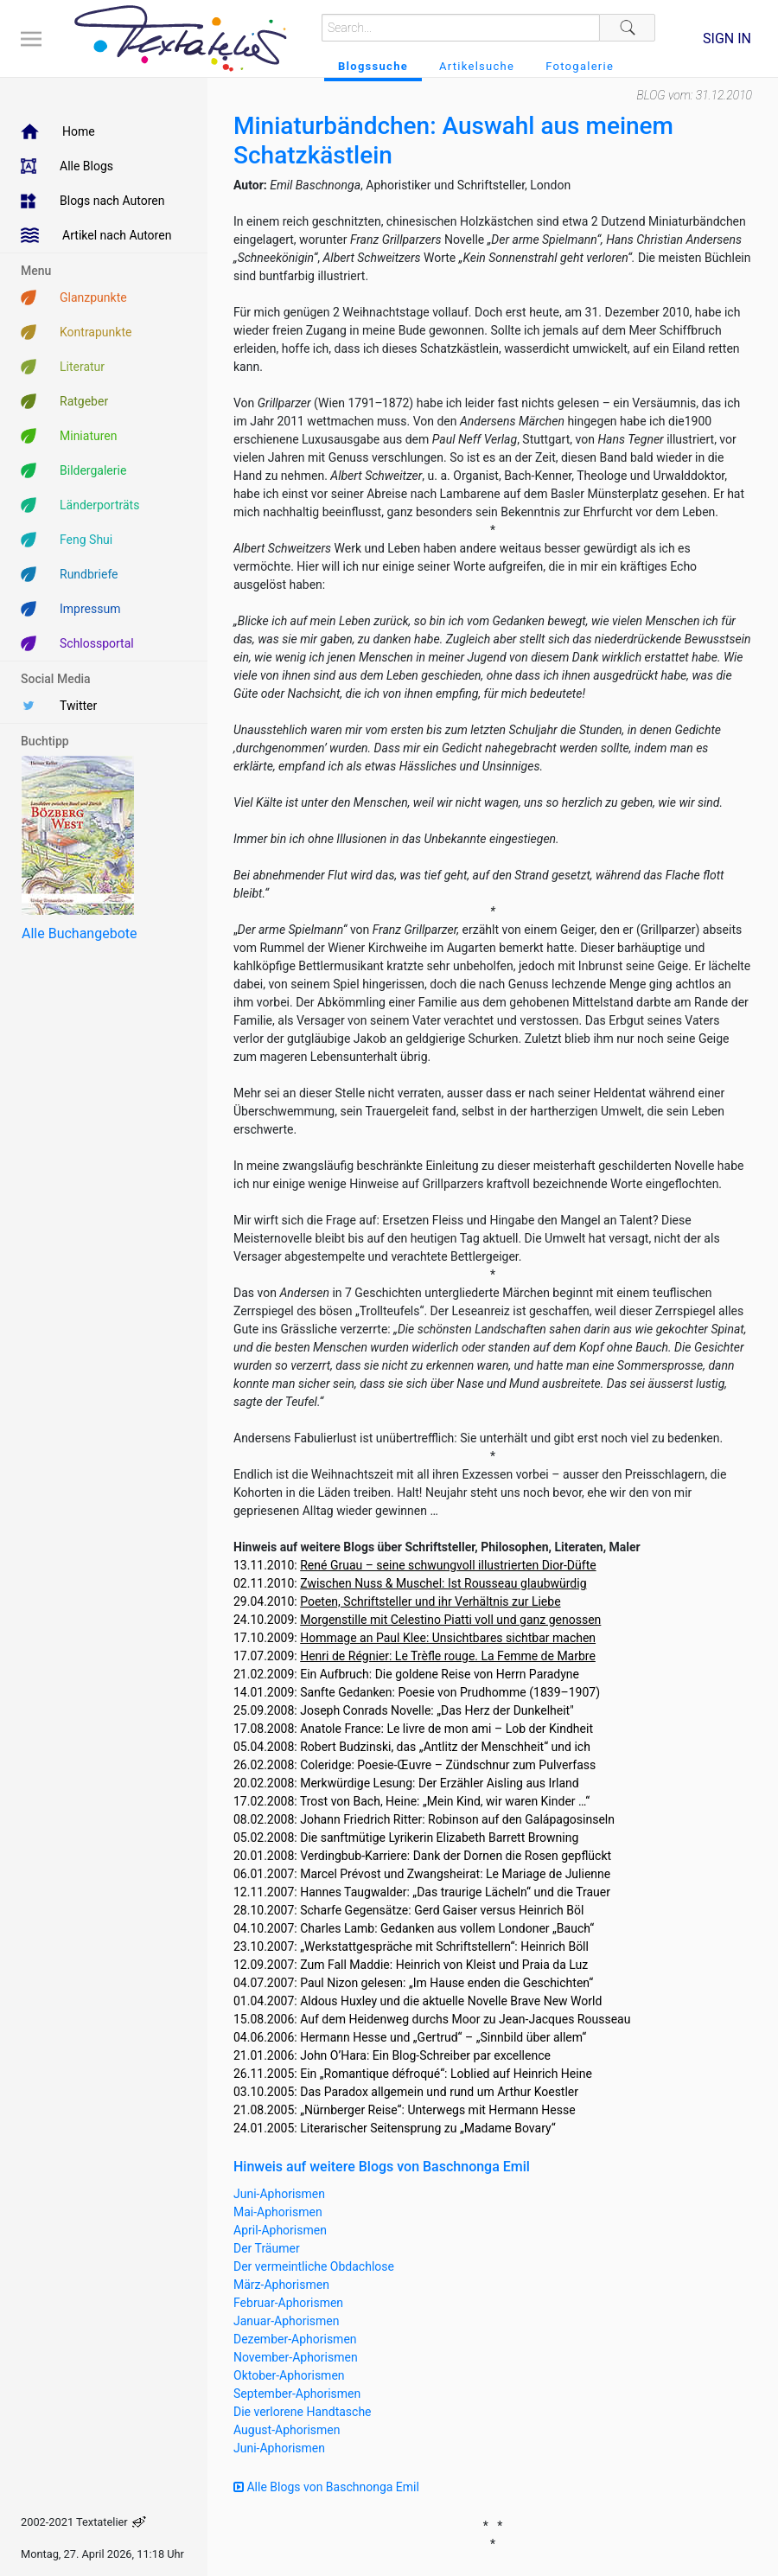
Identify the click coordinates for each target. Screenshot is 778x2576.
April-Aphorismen (280, 2230)
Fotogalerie (579, 66)
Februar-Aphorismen (288, 2303)
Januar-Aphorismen (286, 2321)
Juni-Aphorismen (279, 2194)
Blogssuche (373, 66)
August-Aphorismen (287, 2430)
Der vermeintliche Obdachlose (313, 2266)
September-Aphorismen (296, 2393)
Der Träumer (266, 2248)
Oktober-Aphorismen (289, 2375)
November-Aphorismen (295, 2357)
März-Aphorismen (281, 2285)
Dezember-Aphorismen (295, 2339)
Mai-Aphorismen (277, 2212)
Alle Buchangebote (79, 933)
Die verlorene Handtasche (302, 2412)
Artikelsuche (476, 66)
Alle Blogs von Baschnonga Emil (326, 2487)
